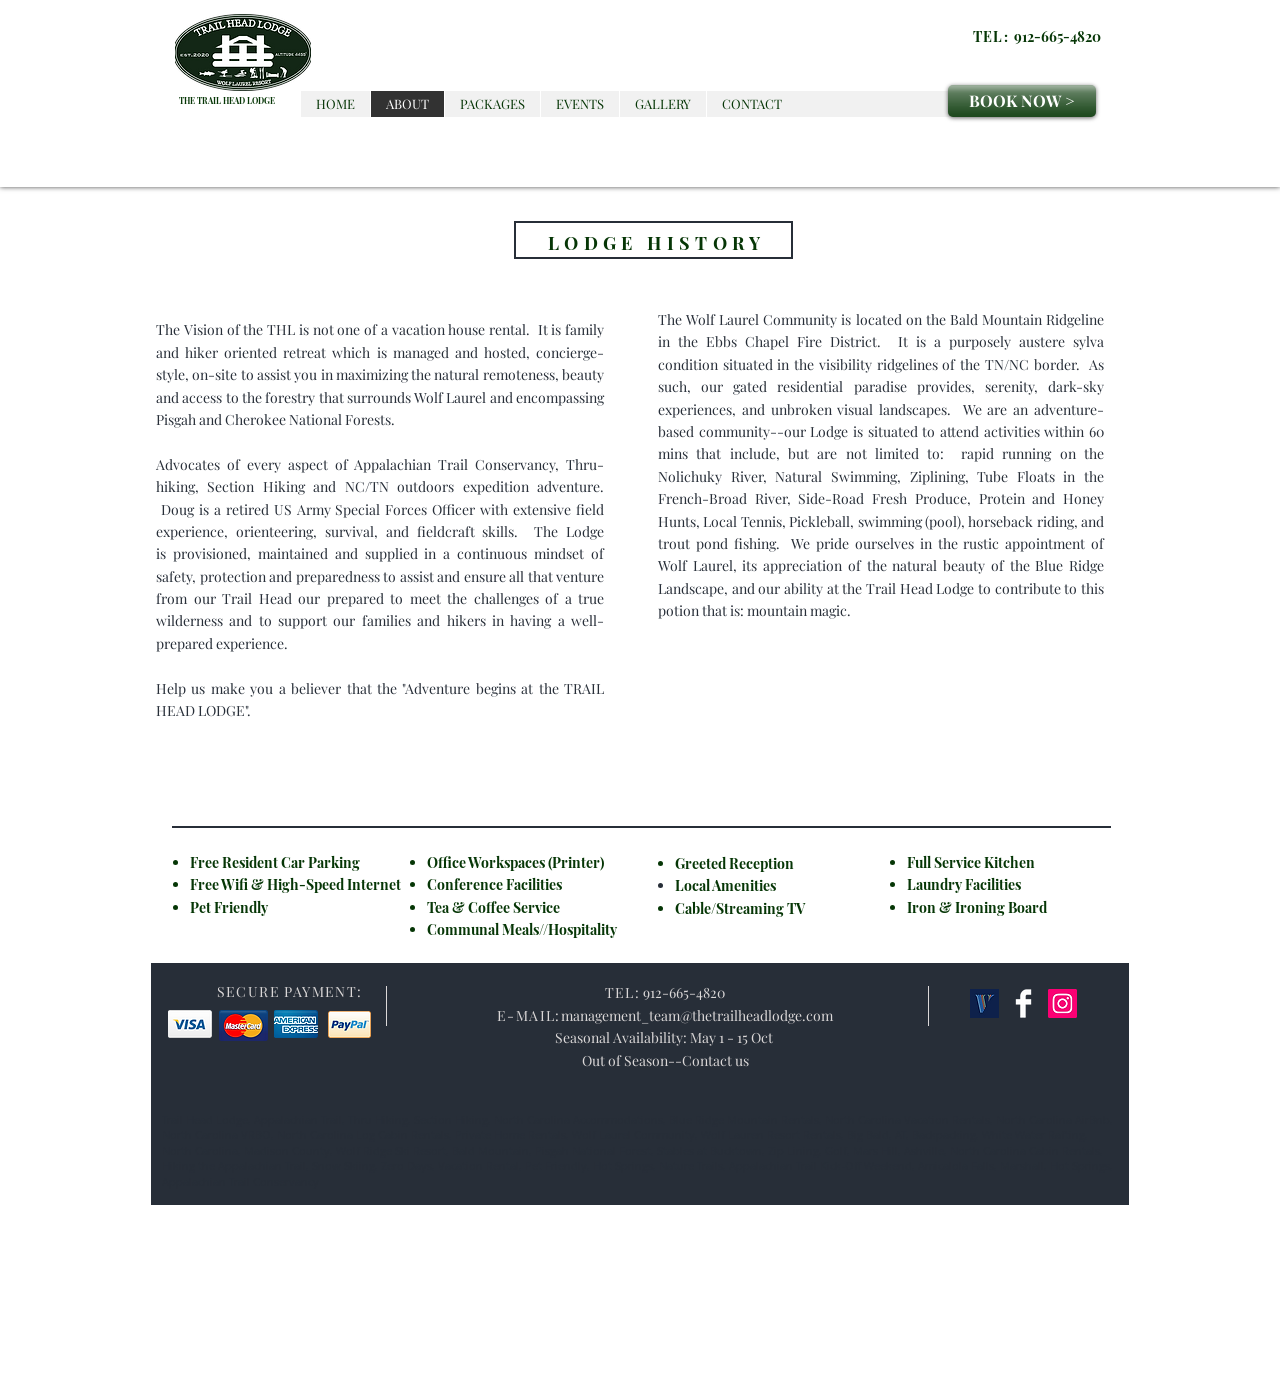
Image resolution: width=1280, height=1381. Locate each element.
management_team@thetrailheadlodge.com (697, 1015)
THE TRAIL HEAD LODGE (227, 100)
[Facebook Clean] (1023, 1003)
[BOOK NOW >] (1022, 101)
